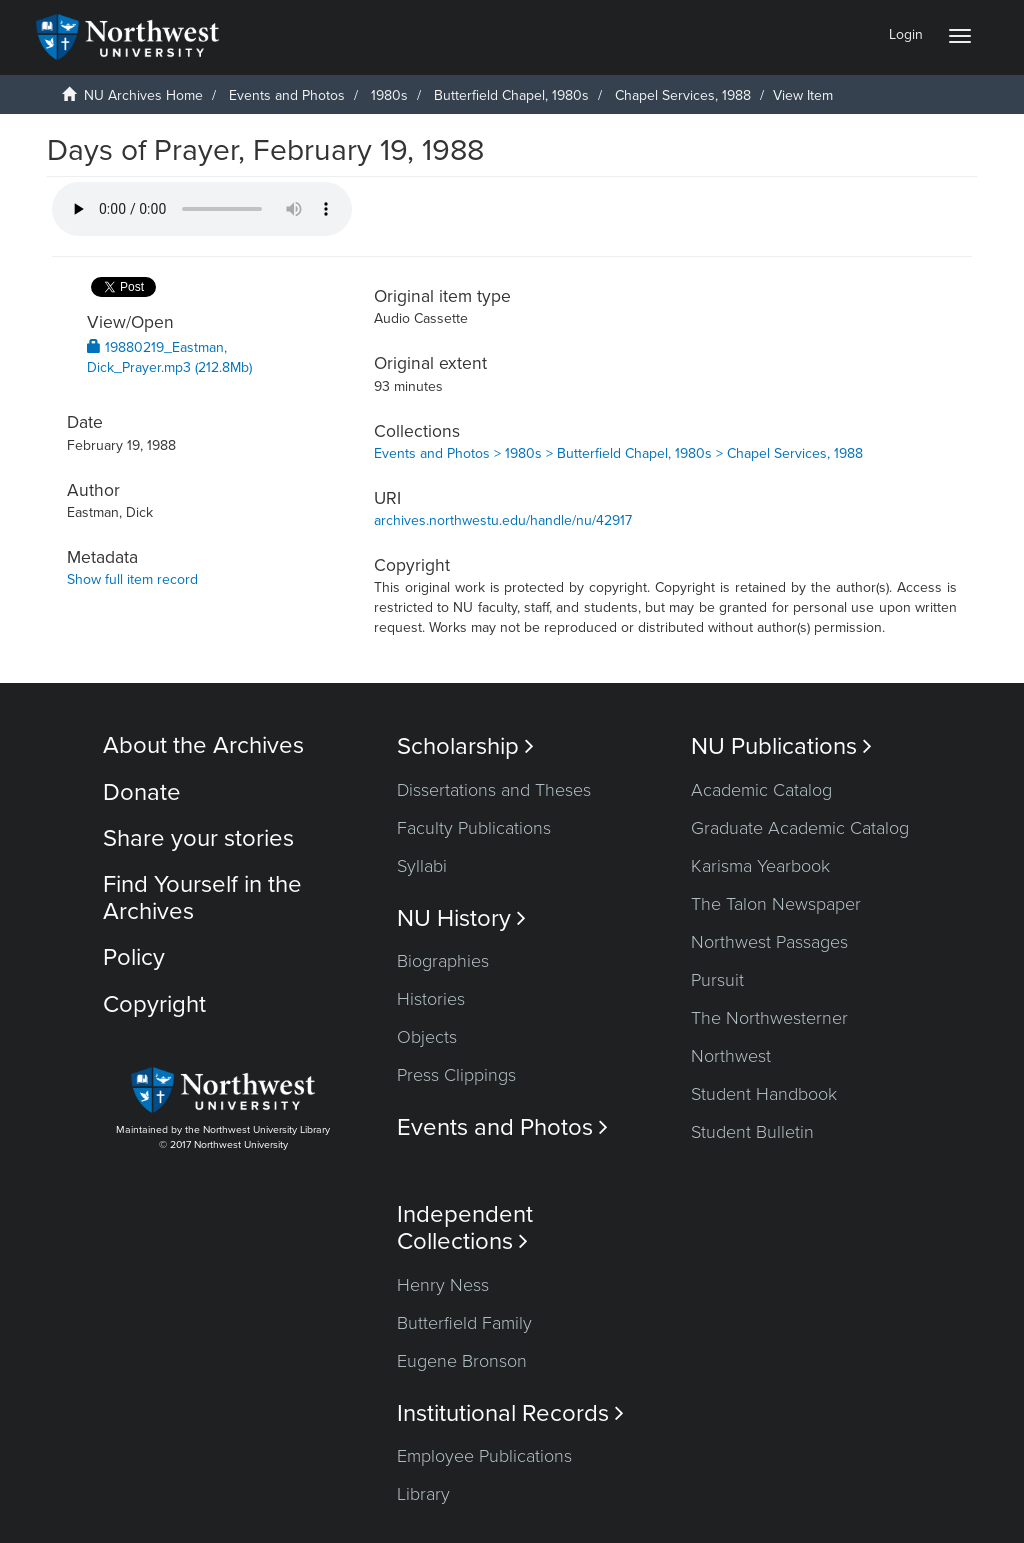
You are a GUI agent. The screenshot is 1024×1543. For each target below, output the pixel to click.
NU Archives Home (143, 95)
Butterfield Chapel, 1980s (511, 95)
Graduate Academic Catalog (800, 828)
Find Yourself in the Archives (202, 897)
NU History (461, 918)
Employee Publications (484, 1456)
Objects (427, 1037)
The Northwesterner (769, 1018)
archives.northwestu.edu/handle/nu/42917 (503, 520)
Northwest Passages (769, 942)
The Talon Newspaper (776, 904)
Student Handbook (764, 1094)
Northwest (731, 1056)
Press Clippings (456, 1075)
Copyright (154, 1004)
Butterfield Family (464, 1323)
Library (423, 1494)
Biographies (443, 961)
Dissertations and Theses (494, 790)
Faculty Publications (474, 828)
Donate (142, 792)
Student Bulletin (752, 1132)
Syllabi (422, 866)
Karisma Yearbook (760, 866)
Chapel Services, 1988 (683, 95)
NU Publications (781, 746)
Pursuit (717, 980)
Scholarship (465, 746)
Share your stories (198, 838)
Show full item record (132, 579)
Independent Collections (465, 1228)
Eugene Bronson (462, 1361)
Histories (431, 999)
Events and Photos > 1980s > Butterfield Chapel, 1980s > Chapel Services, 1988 (618, 453)
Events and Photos (287, 95)
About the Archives (203, 745)
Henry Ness (443, 1285)
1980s (389, 95)
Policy (134, 957)
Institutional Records (510, 1413)
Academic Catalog (761, 790)
